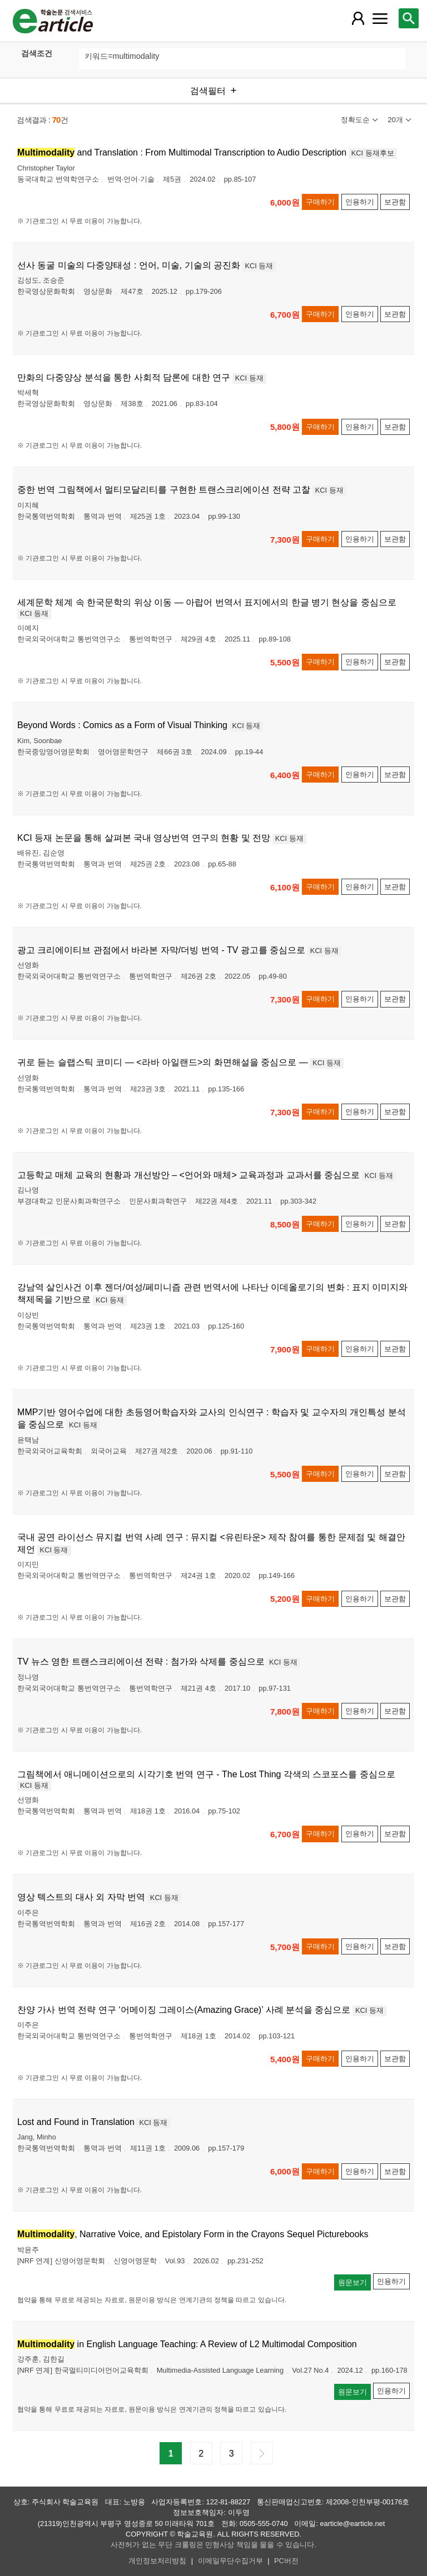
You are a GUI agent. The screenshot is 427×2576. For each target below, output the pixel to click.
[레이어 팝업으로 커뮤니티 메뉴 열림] (380, 18)
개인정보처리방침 (157, 2561)
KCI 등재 (259, 266)
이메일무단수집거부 (230, 2561)
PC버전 (286, 2561)
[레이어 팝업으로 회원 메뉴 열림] (357, 18)
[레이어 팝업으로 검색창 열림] (409, 18)
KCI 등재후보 (372, 153)
